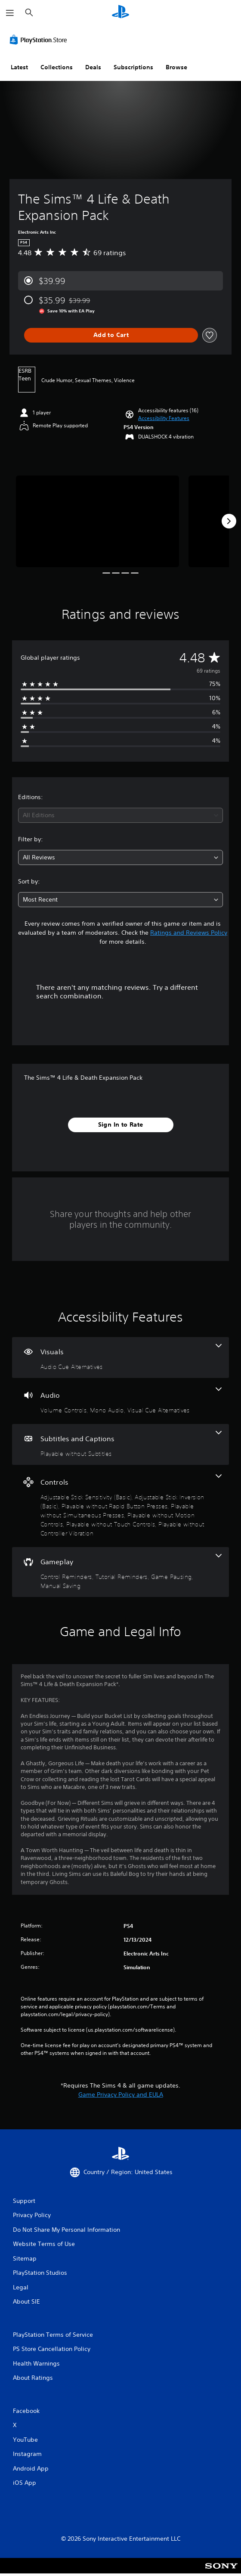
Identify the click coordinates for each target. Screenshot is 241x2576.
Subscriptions (133, 67)
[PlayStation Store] (40, 39)
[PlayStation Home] (120, 13)
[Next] (229, 521)
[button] (163, 418)
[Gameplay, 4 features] (120, 1572)
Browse (176, 67)
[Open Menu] (9, 13)
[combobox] (120, 815)
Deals (93, 67)
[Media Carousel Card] (97, 521)
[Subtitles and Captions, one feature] (120, 1444)
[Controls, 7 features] (120, 1505)
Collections (56, 67)
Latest (19, 67)
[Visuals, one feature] (120, 1357)
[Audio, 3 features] (120, 1401)
